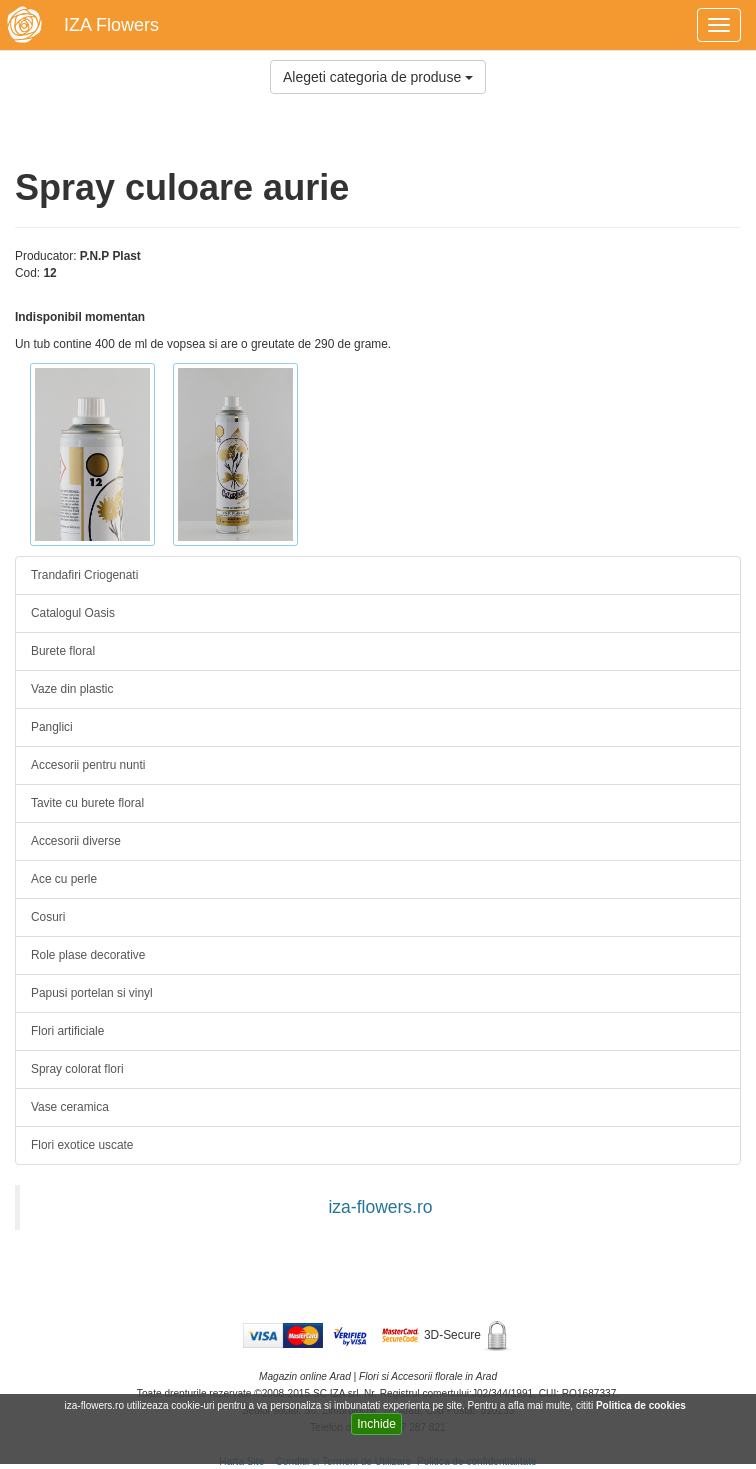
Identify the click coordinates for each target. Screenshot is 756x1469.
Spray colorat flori (77, 1069)
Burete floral (63, 651)
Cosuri (48, 917)
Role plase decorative (88, 955)
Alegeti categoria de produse (378, 77)
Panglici (52, 727)
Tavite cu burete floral (87, 803)
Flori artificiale (67, 1031)
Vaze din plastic (72, 689)
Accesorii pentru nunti (88, 765)
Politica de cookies (642, 1405)
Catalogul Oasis (73, 613)
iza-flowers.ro (380, 1207)
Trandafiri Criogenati (84, 575)
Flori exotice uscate (82, 1145)
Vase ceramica (70, 1107)
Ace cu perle (64, 879)
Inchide (376, 1424)
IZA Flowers (111, 25)
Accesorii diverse (76, 841)
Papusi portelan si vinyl (92, 993)
